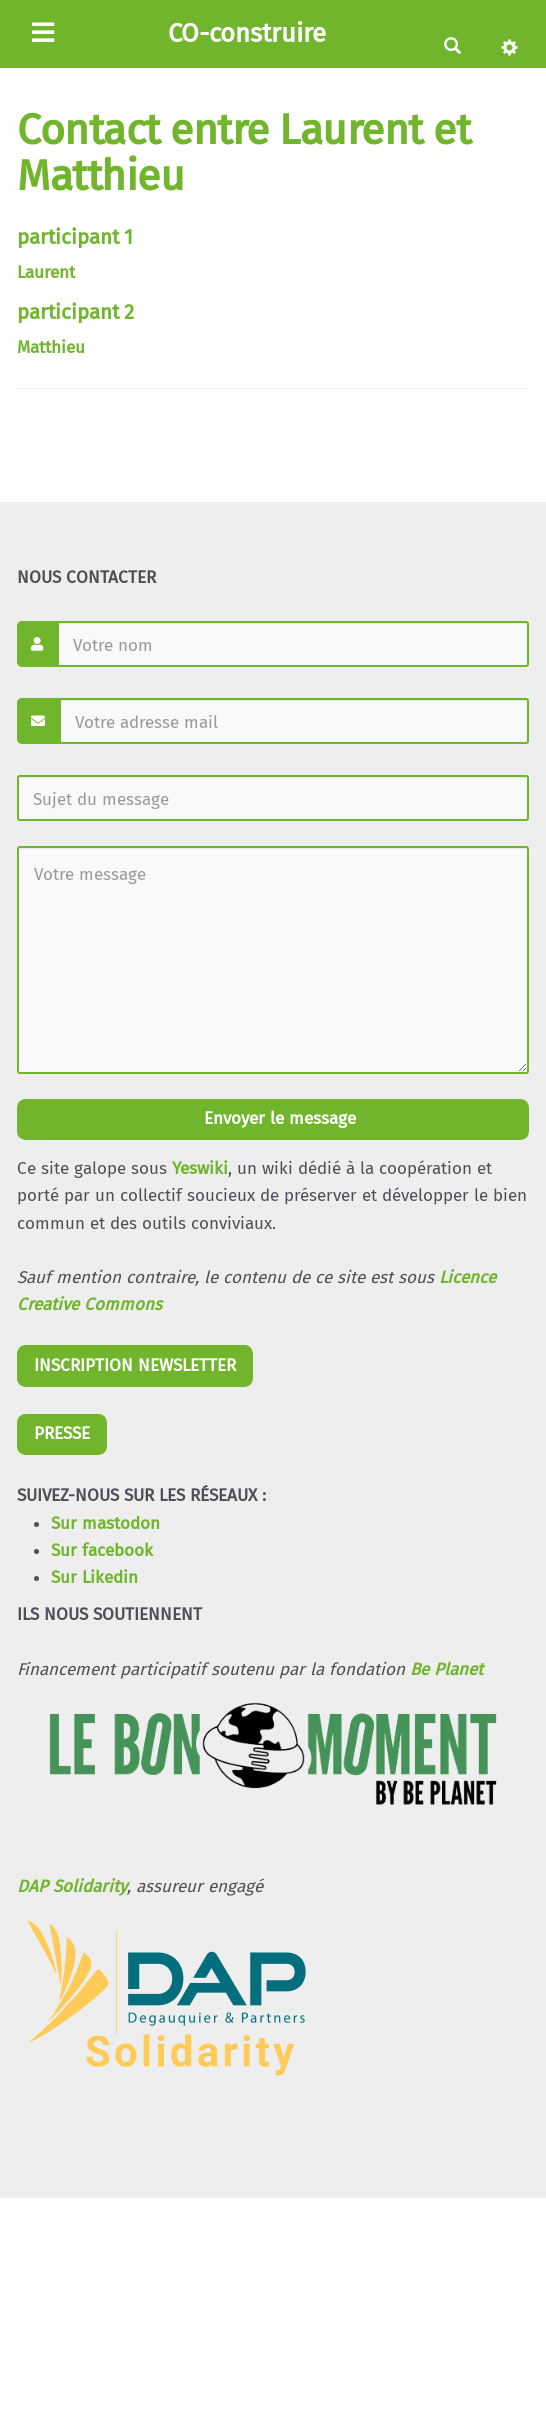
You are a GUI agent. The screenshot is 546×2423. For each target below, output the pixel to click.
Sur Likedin (94, 1577)
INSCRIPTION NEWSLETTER (135, 1365)
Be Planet (446, 1669)
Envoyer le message (277, 1118)
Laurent (46, 272)
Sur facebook (102, 1550)
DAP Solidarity (72, 1886)
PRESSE (62, 1433)
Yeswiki (200, 1168)
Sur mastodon (105, 1523)
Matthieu (51, 347)
